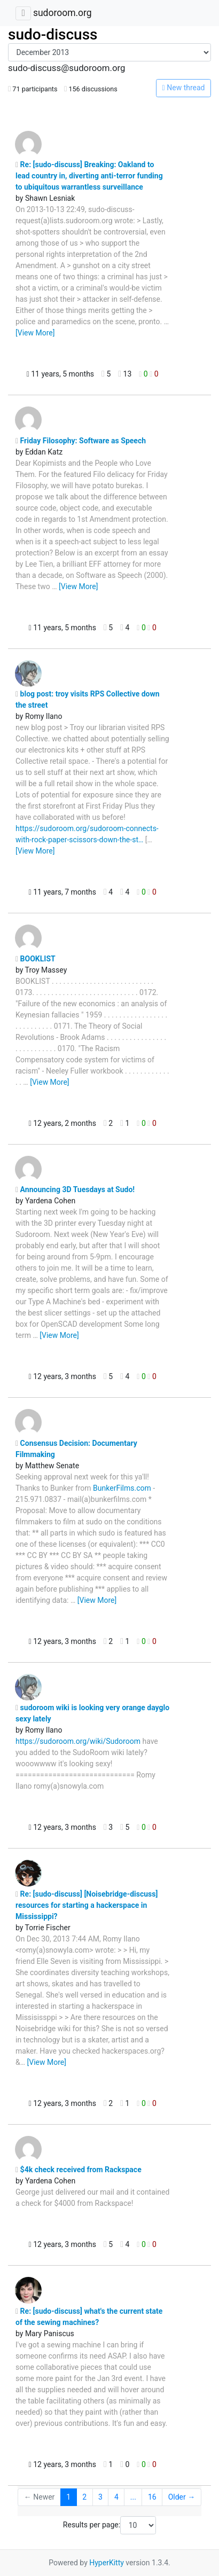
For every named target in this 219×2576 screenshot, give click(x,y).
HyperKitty (106, 2562)
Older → (181, 2497)
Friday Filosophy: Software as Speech (80, 440)
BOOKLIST (35, 958)
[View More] (34, 332)
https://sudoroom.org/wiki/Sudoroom (77, 1741)
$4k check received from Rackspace (78, 2169)
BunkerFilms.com (122, 1488)
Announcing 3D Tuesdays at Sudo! (75, 1189)
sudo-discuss (53, 34)
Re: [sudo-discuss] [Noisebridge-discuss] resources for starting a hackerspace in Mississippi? (86, 1905)
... (133, 2497)
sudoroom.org (62, 12)
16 (152, 2497)
